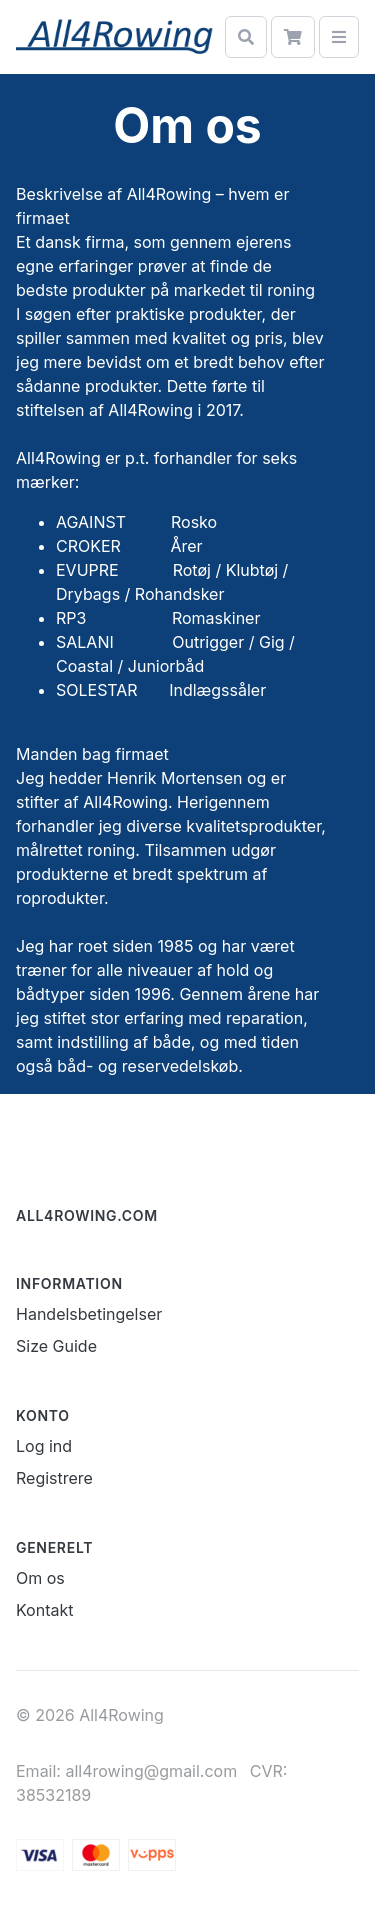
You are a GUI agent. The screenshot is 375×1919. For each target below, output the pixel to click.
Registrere (54, 1478)
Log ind (44, 1446)
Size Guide (56, 1346)
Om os (40, 1578)
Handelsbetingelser (89, 1314)
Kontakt (44, 1610)
